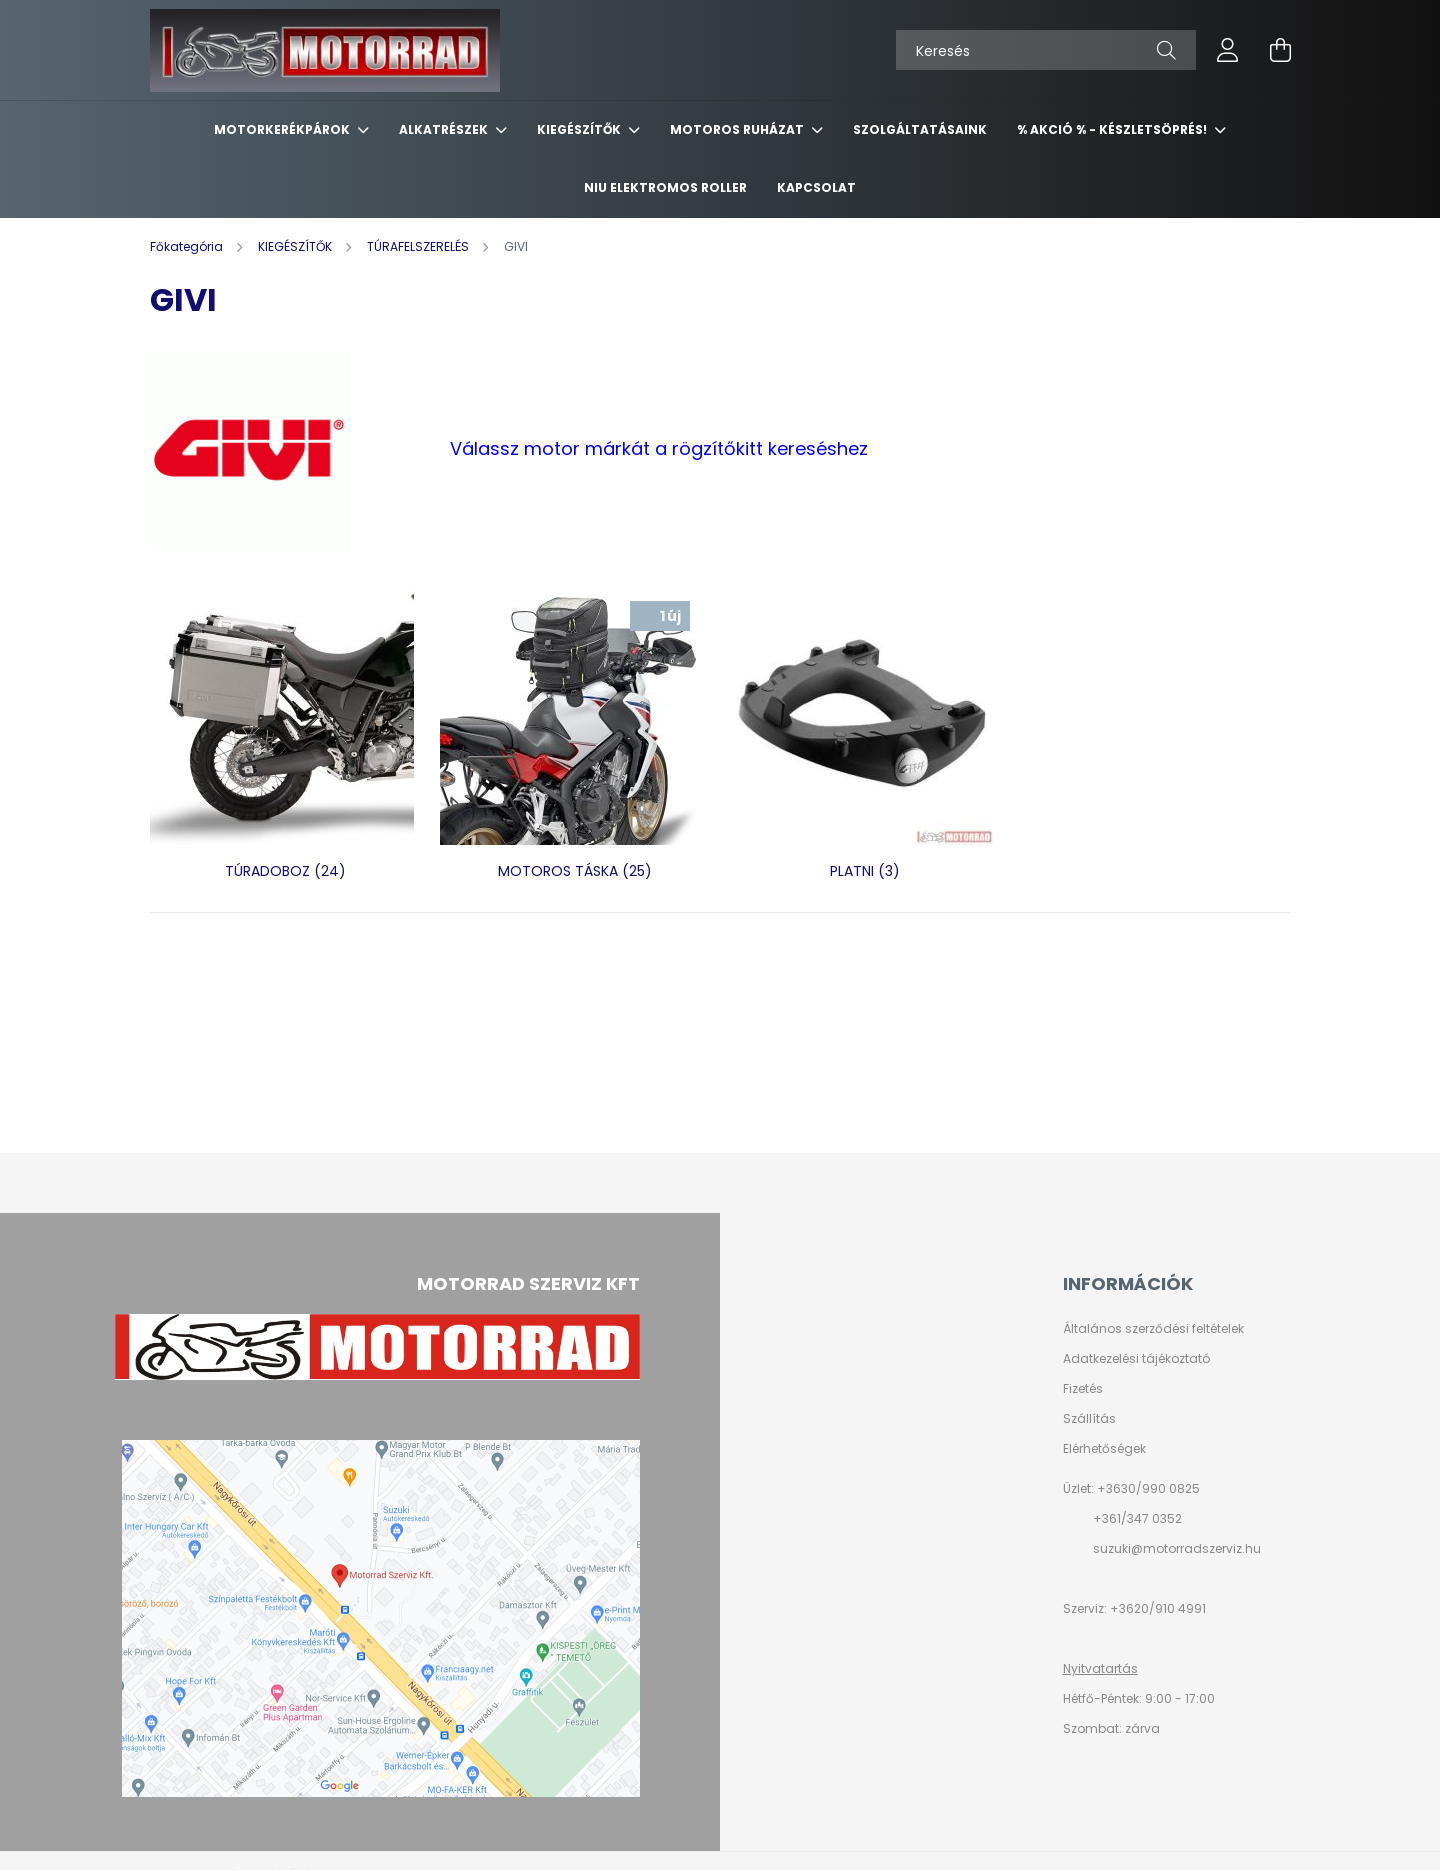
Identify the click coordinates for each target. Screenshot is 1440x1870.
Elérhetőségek (1104, 1449)
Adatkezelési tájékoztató (1136, 1359)
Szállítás (1089, 1419)
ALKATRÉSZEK (445, 129)
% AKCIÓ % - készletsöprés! (1113, 129)
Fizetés (1083, 1389)
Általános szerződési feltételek (1153, 1329)
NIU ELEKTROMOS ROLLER (665, 187)
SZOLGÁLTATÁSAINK (920, 129)
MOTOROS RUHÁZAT (738, 129)
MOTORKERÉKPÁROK (283, 129)
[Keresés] (1046, 50)
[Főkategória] (188, 246)
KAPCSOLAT (816, 187)
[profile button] (1228, 50)
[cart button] (1280, 50)
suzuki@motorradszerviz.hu (1177, 1548)
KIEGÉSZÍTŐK (580, 129)
